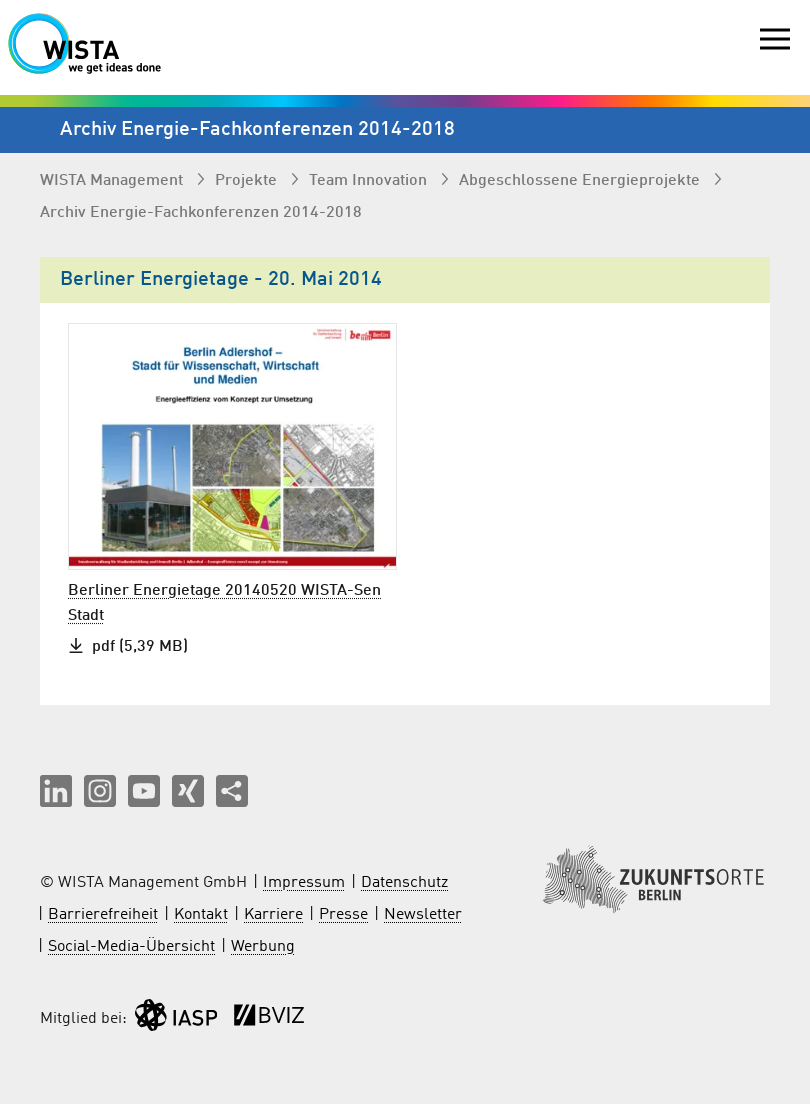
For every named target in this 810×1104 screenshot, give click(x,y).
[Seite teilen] (232, 791)
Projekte (248, 181)
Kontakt (201, 915)
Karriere (273, 915)
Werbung (263, 947)
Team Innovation (370, 181)
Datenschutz (404, 883)
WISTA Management (113, 181)
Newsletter (423, 915)
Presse (343, 915)
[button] (56, 791)
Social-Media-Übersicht (131, 947)
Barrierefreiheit (103, 915)
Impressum (304, 883)
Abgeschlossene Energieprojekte (581, 181)
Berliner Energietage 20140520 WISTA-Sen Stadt (224, 603)
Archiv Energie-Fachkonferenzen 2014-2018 (201, 213)
